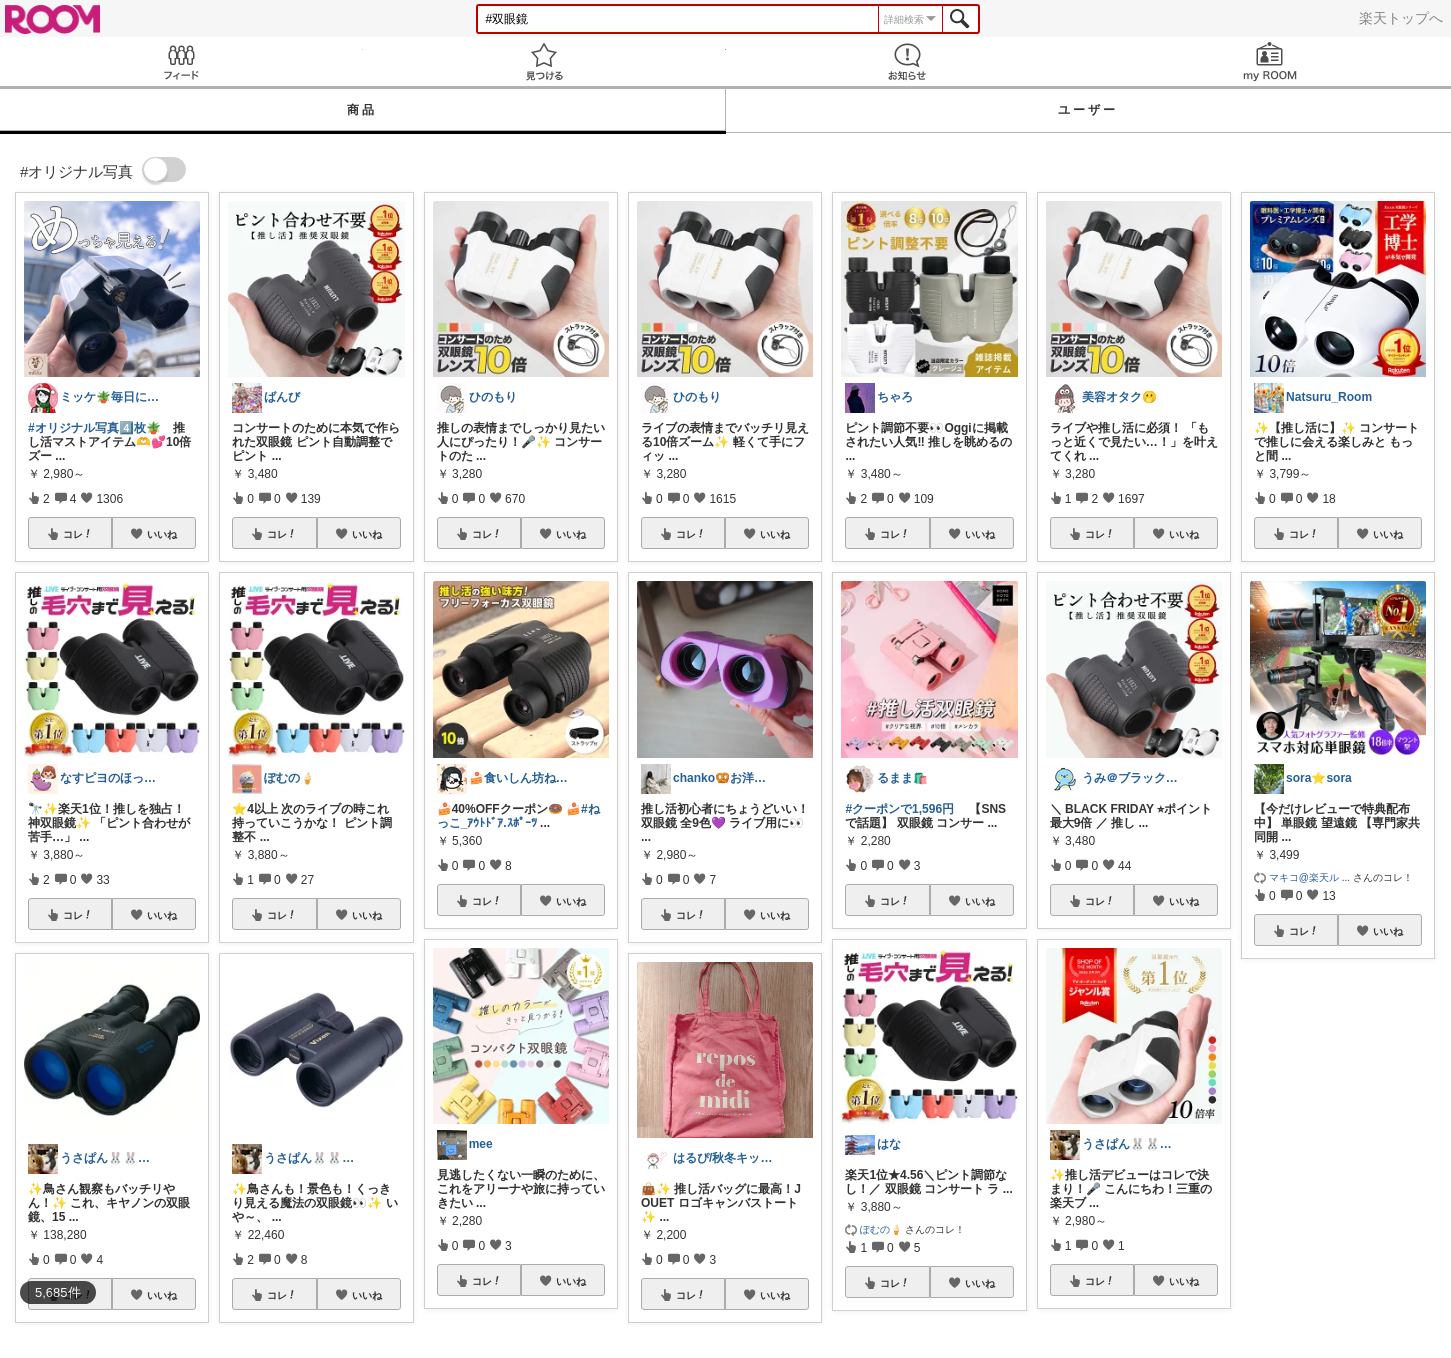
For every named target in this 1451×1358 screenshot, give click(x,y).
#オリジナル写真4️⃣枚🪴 (94, 428)
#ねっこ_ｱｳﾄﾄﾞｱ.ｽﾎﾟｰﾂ (518, 816)
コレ (78, 534)
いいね (162, 534)
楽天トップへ (1401, 18)
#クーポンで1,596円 (899, 809)
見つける (544, 61)
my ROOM (1269, 61)
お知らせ (907, 61)
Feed (181, 61)
